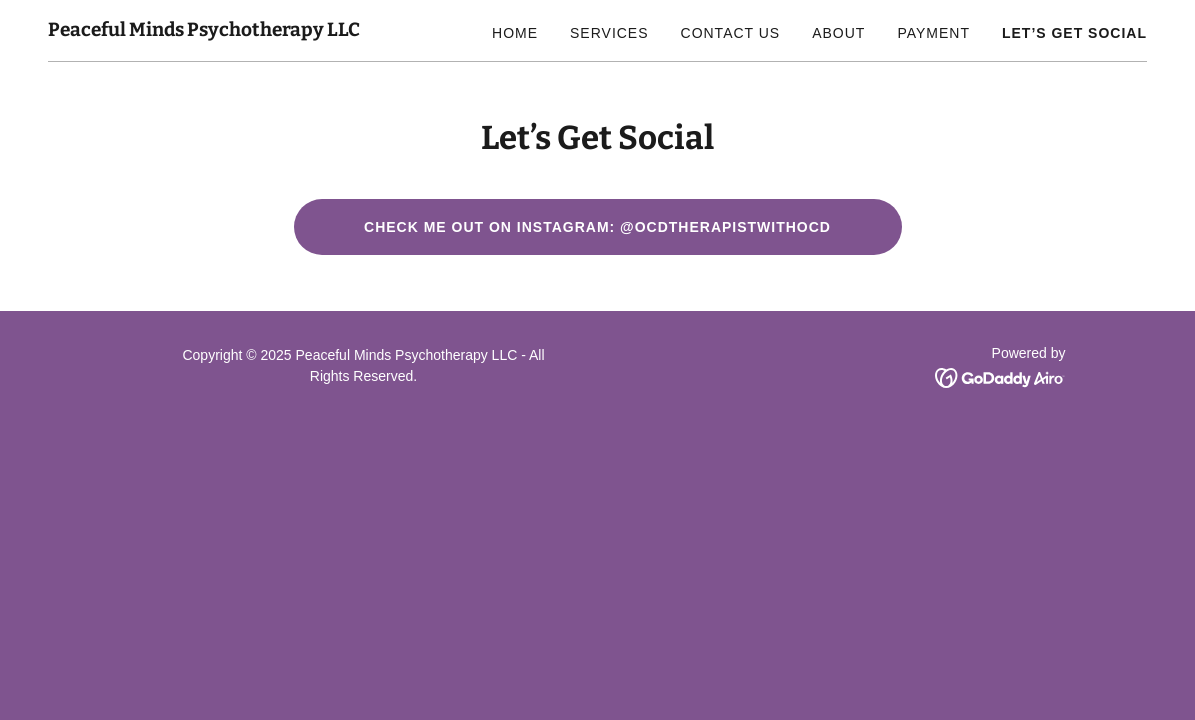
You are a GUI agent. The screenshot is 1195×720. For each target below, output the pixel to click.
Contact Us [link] (731, 33)
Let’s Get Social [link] (1074, 33)
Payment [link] (933, 33)
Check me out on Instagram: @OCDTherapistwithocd (597, 227)
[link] (204, 30)
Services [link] (609, 33)
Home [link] (515, 33)
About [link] (838, 33)
